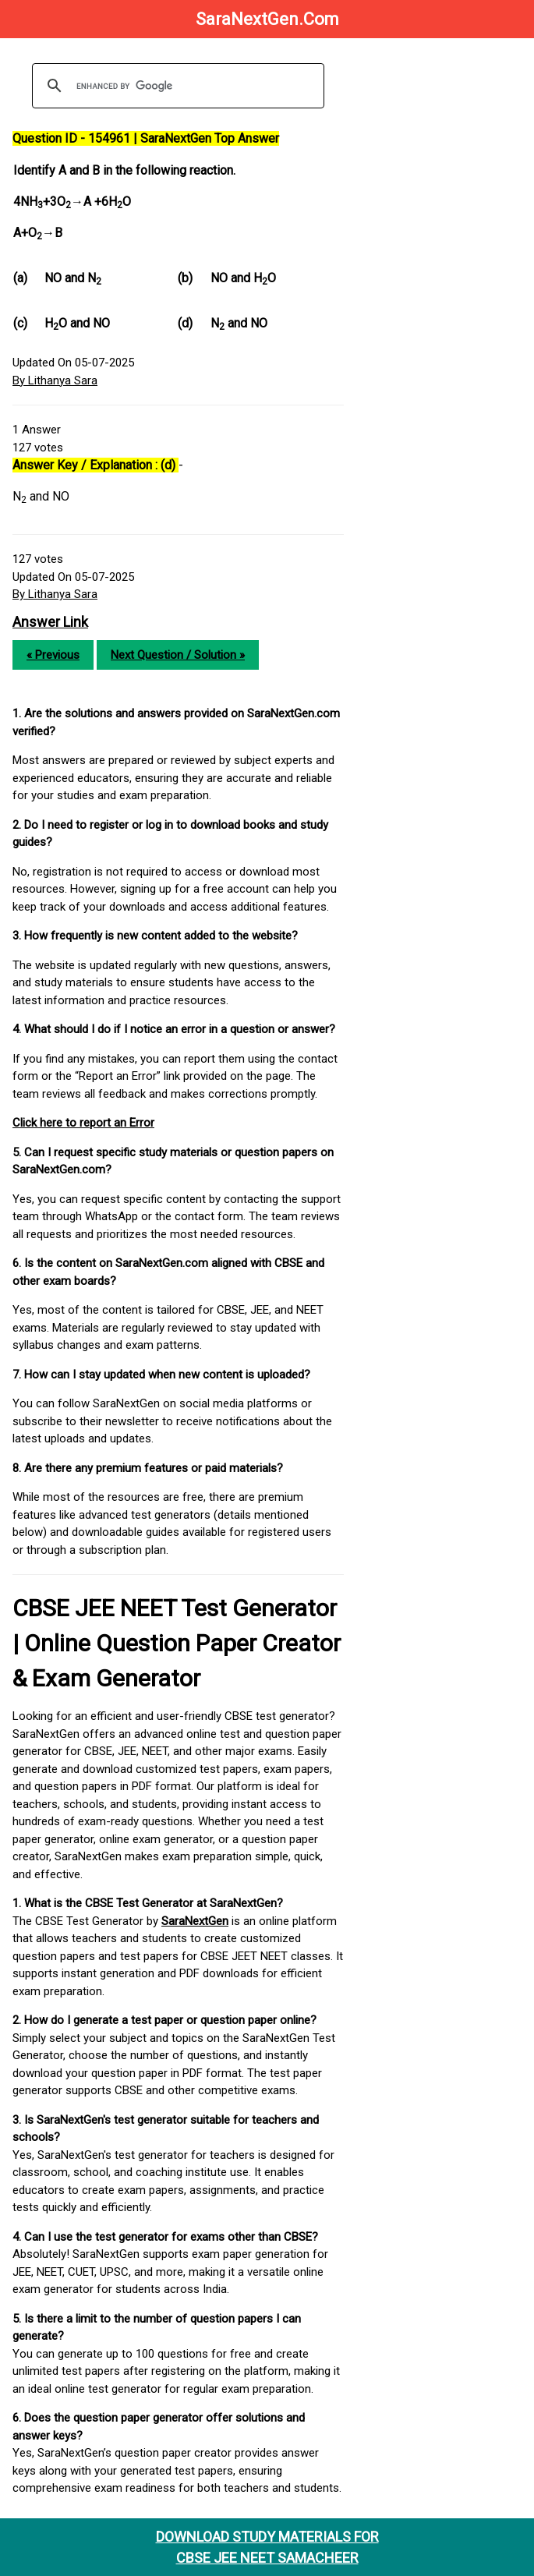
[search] (175, 85)
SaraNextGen (194, 1921)
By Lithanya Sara (54, 380)
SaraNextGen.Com (267, 19)
